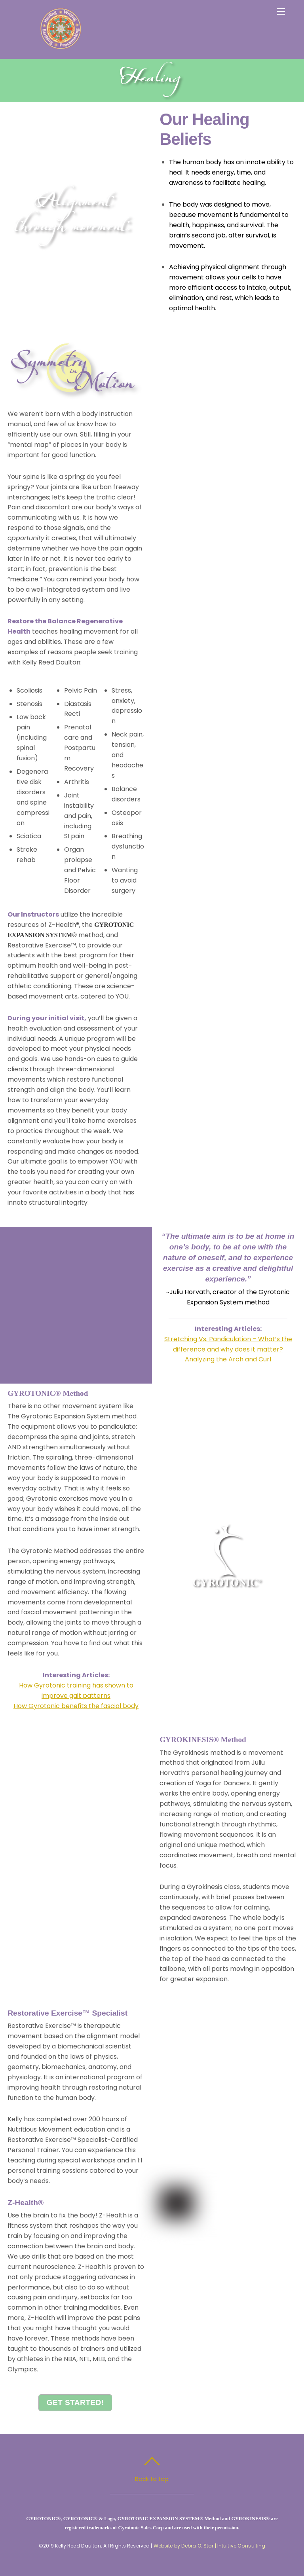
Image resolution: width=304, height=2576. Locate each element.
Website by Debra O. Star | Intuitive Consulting (210, 2545)
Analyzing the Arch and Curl (228, 1359)
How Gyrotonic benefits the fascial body (76, 1705)
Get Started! (75, 2402)
